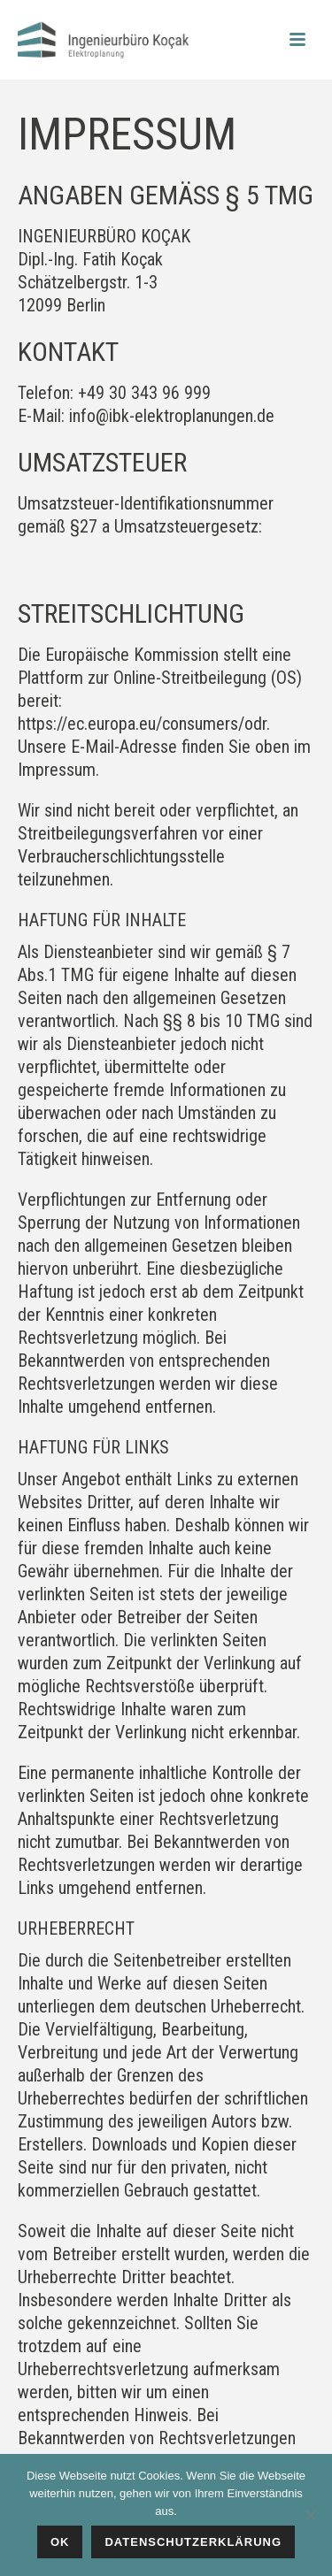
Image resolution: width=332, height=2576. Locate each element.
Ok (60, 2542)
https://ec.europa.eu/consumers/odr (142, 723)
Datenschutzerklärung (193, 2542)
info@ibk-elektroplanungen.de (171, 415)
